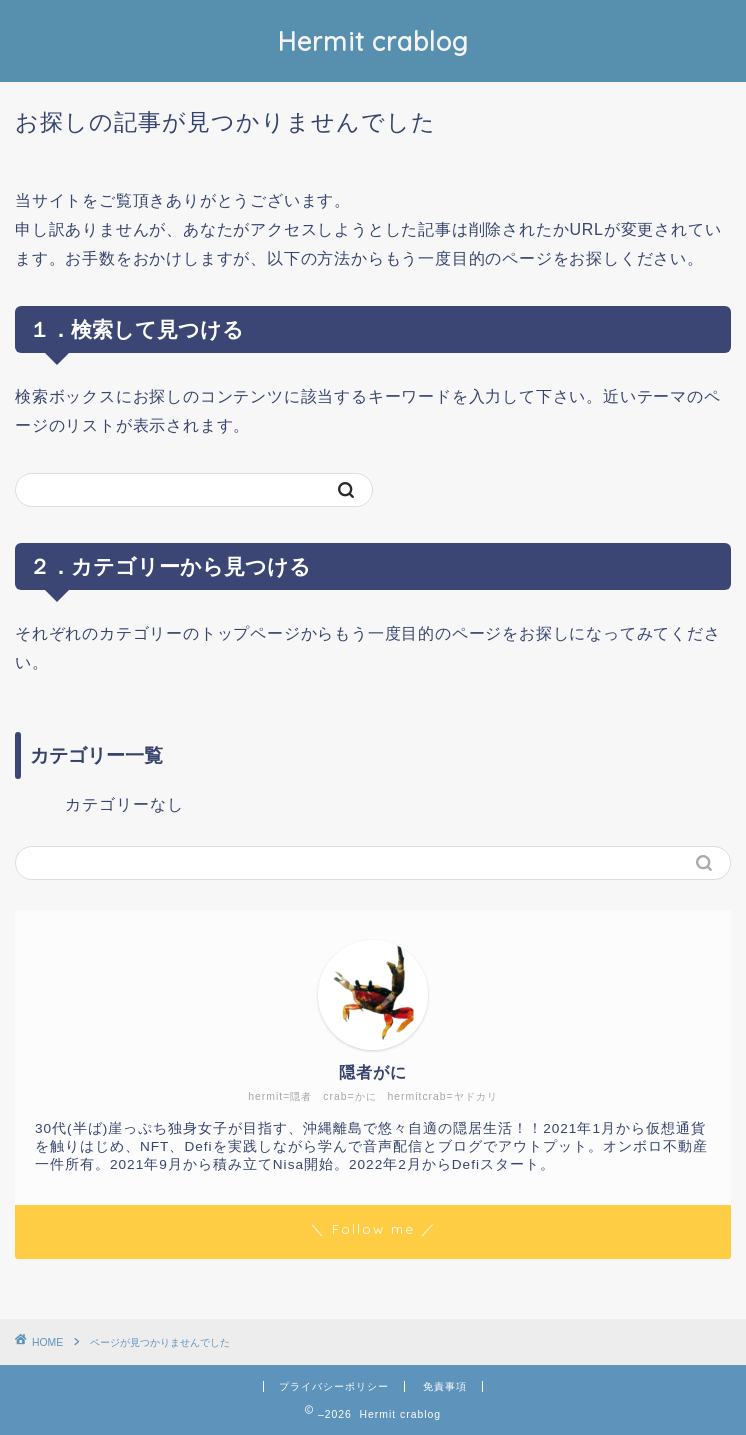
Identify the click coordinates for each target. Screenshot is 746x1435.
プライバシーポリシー (334, 1386)
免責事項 (445, 1386)
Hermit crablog (373, 41)
